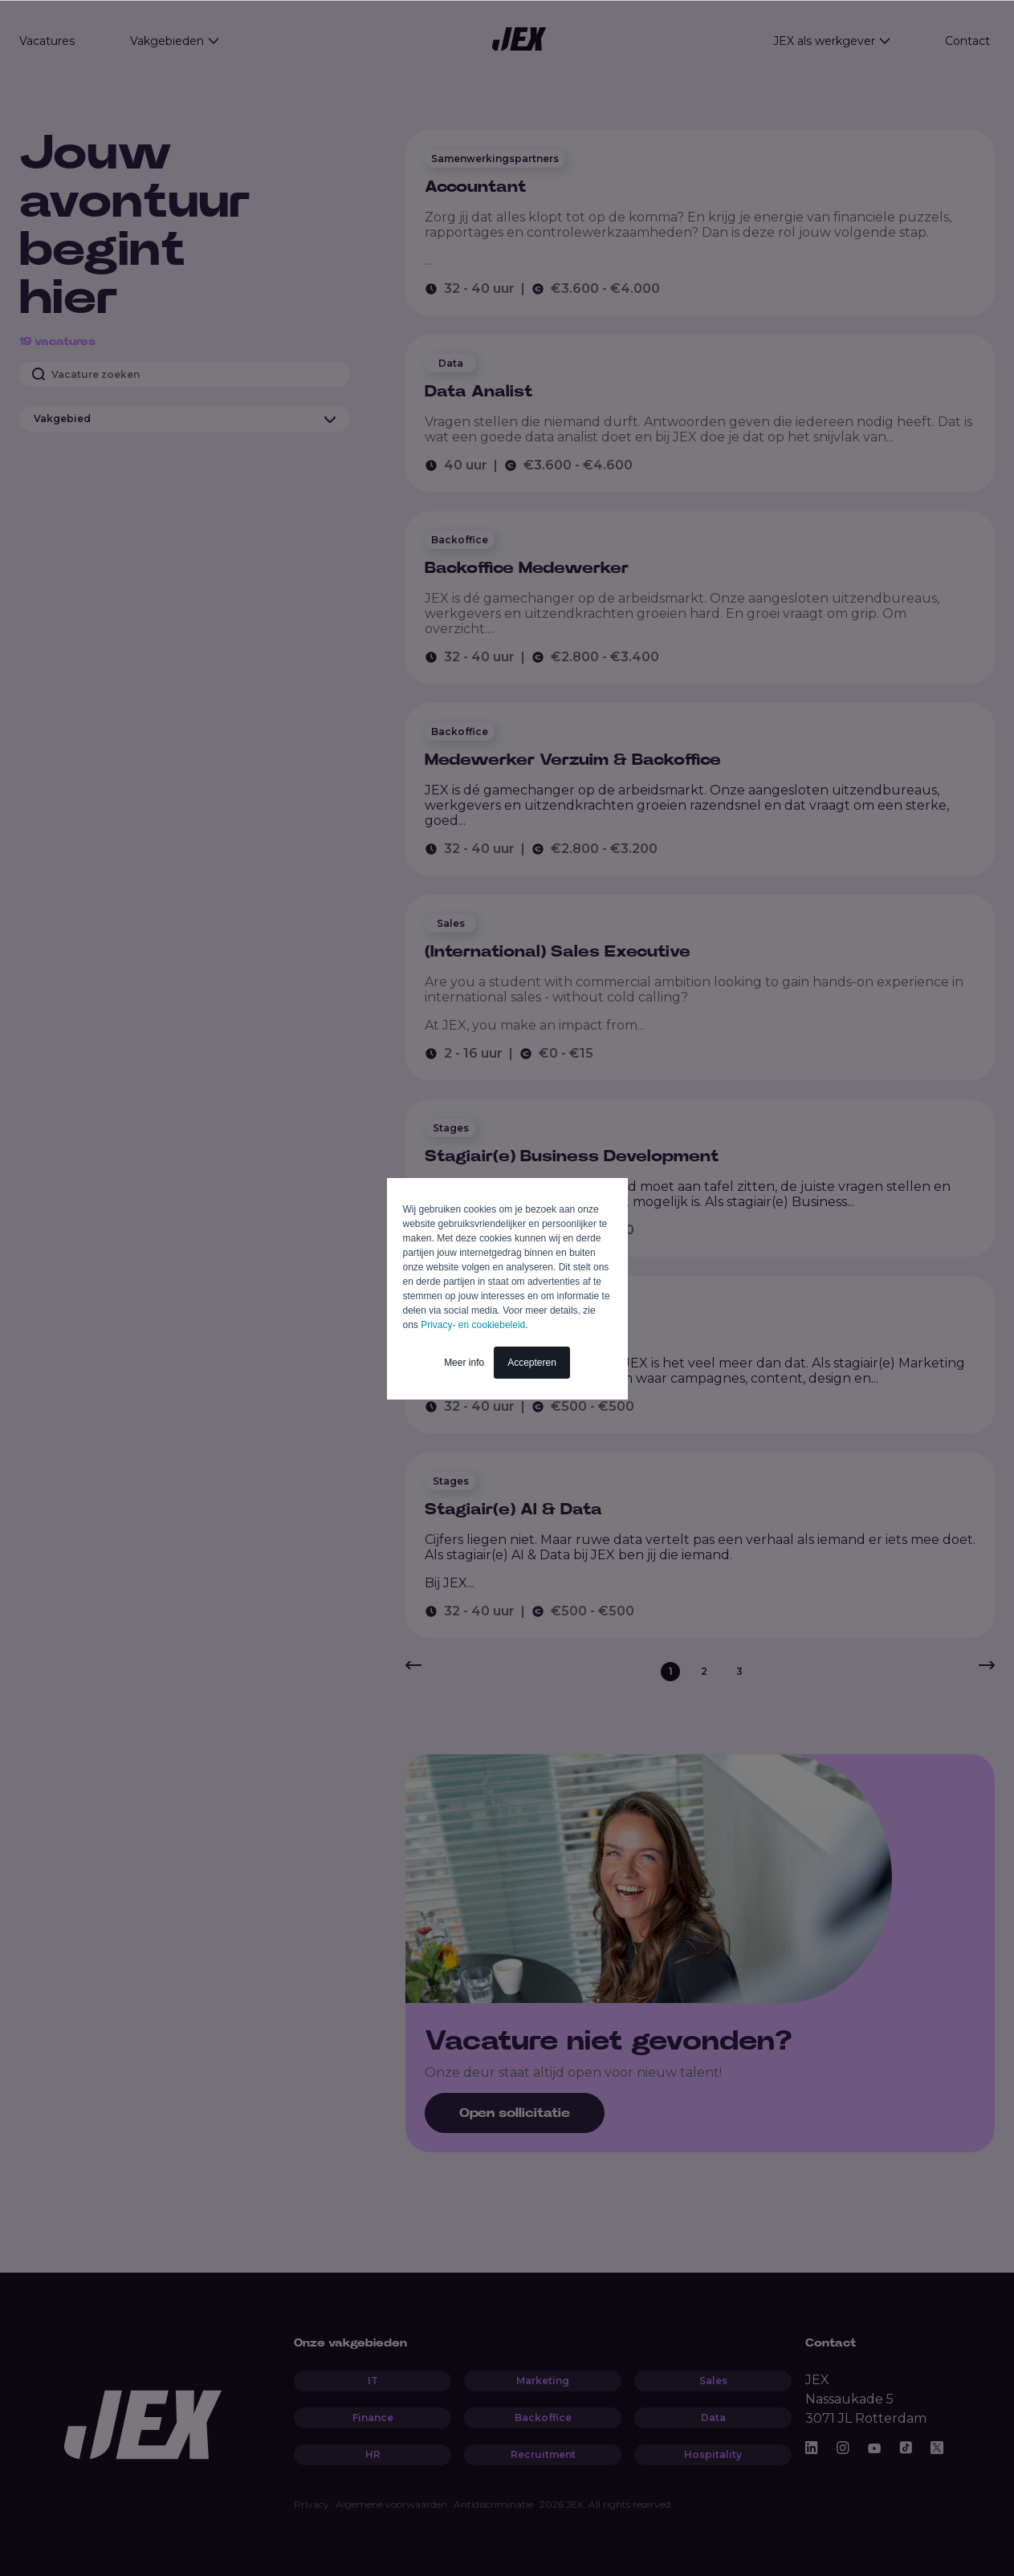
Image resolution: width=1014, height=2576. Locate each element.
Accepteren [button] (531, 1362)
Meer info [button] (464, 1362)
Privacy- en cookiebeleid (473, 1325)
